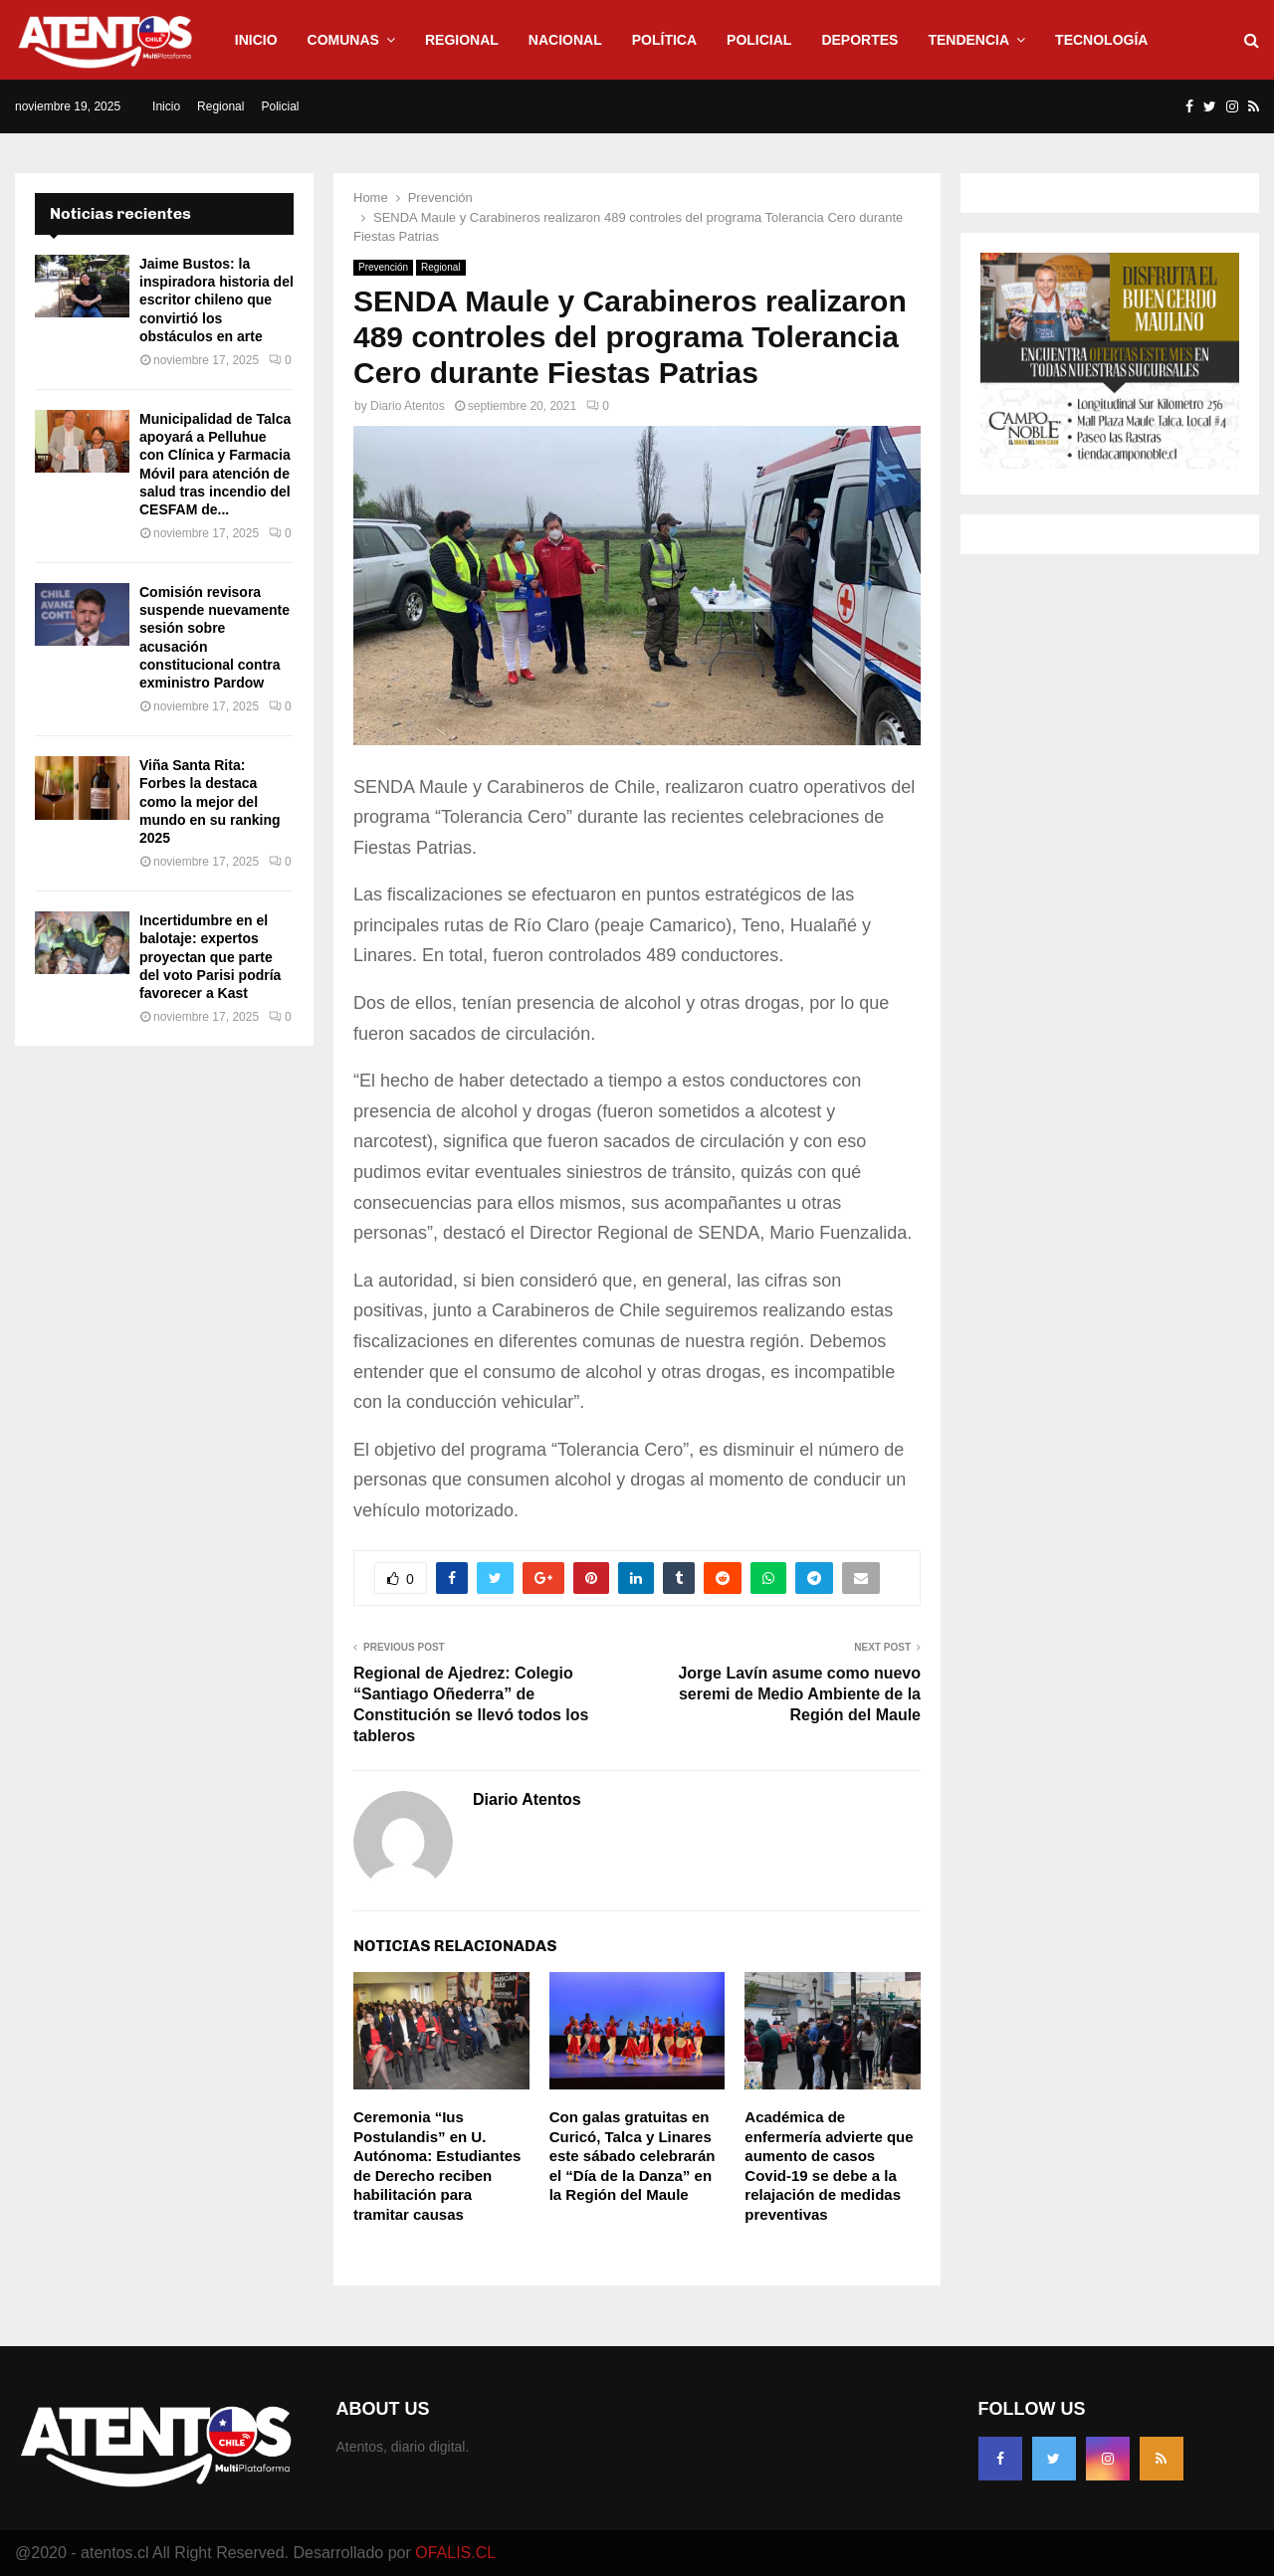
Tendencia (968, 40)
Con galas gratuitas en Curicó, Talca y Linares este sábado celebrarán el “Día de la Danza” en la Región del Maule (632, 2155)
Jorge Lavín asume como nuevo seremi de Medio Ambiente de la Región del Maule (799, 1694)
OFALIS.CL (455, 2552)
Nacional (565, 40)
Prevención (383, 267)
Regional (462, 40)
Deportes (859, 40)
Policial (759, 40)
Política (664, 40)
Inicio (256, 40)
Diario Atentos (407, 406)
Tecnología (1101, 40)
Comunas (343, 40)
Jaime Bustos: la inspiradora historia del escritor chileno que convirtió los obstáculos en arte (216, 300)
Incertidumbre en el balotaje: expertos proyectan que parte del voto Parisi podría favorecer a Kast (210, 956)
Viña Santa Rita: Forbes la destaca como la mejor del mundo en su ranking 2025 (210, 801)
